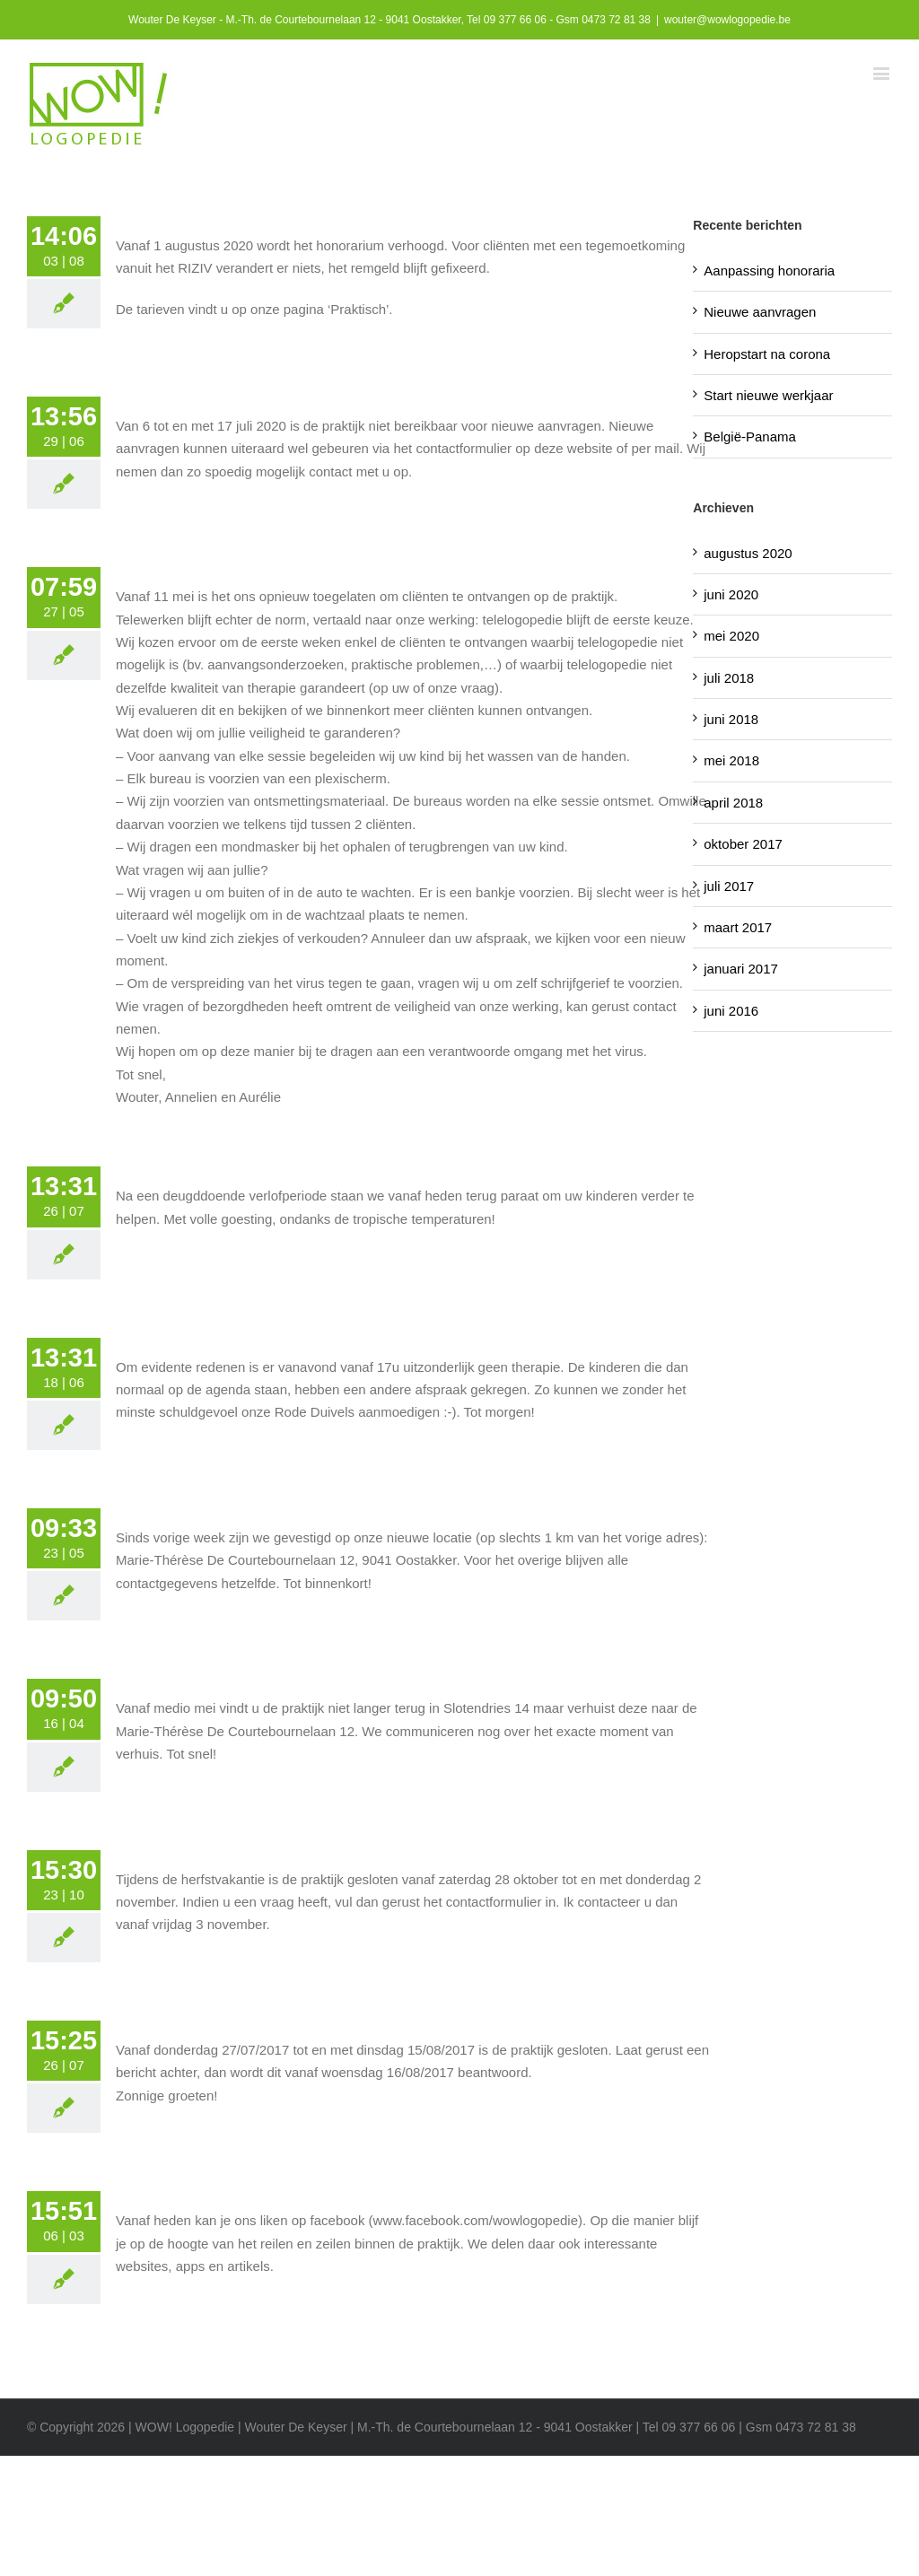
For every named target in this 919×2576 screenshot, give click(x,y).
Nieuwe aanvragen (760, 311)
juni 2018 (731, 719)
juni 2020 (731, 594)
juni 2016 (731, 1010)
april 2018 (733, 802)
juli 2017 (729, 886)
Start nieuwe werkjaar (768, 395)
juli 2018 (729, 677)
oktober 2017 (743, 843)
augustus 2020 (748, 553)
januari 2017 (741, 968)
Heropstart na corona (767, 354)
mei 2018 (731, 760)
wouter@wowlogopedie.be (727, 19)
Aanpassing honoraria (769, 270)
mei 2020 (731, 635)
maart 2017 (738, 927)
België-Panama (750, 436)
